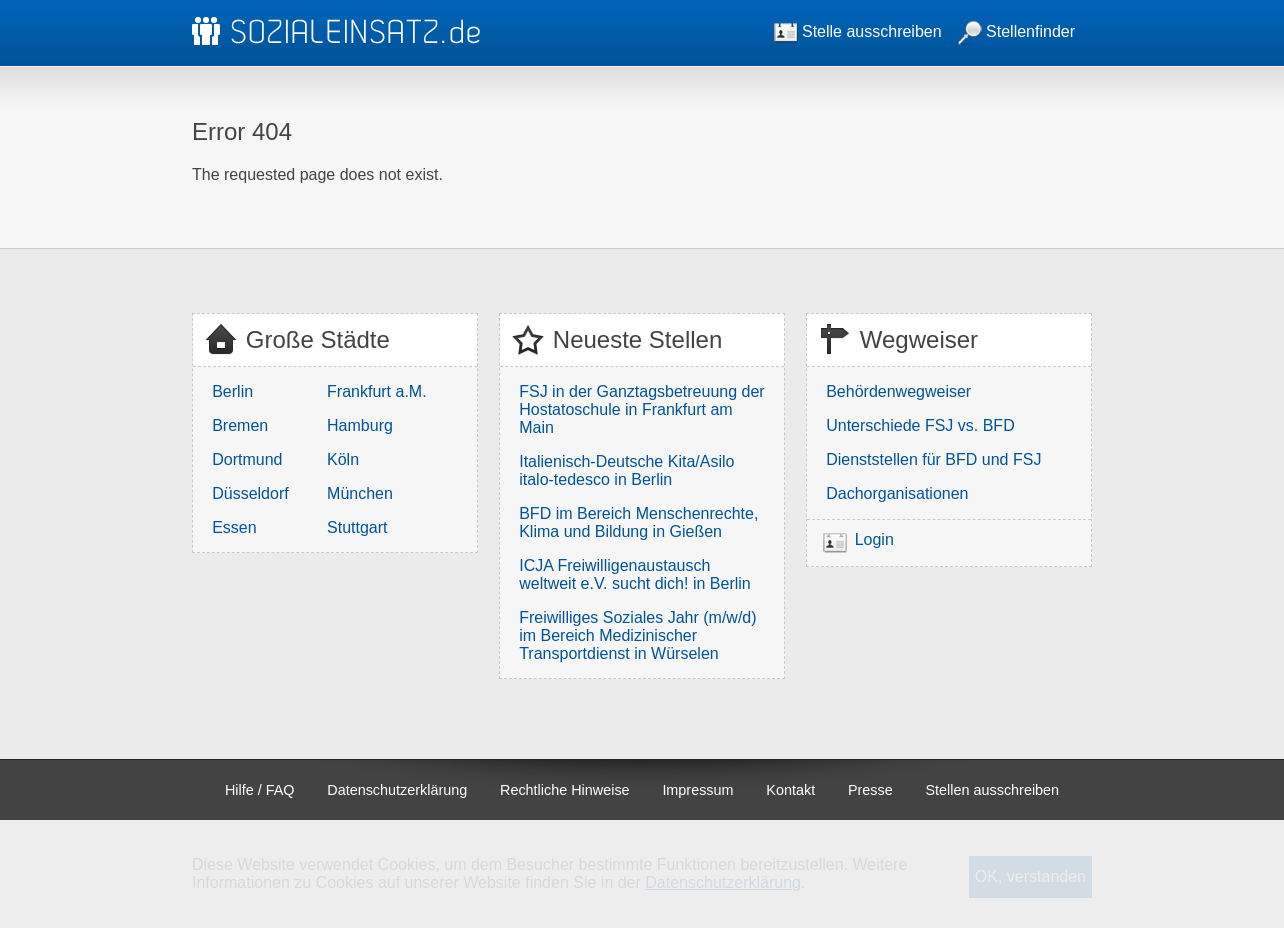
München (360, 493)
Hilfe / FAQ (260, 790)
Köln (343, 459)
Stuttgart (357, 527)
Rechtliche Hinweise (565, 790)
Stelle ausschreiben (858, 31)
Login (874, 539)
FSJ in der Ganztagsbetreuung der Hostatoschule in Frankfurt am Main (641, 409)
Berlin (232, 391)
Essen (234, 527)
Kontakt (790, 790)
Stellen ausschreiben (993, 790)
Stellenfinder (1016, 31)
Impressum (697, 790)
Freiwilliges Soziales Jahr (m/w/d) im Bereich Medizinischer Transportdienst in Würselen (637, 635)
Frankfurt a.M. (377, 391)
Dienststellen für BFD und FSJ (933, 459)
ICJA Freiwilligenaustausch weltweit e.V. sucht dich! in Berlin (635, 574)
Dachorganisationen (897, 493)
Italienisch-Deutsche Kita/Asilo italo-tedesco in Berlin (626, 470)
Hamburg (360, 425)
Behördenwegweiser (898, 391)
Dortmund (247, 459)
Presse (870, 790)
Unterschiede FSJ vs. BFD (920, 425)
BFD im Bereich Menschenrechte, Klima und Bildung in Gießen (638, 522)
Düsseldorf (250, 493)
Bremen (240, 425)
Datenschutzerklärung (397, 790)
